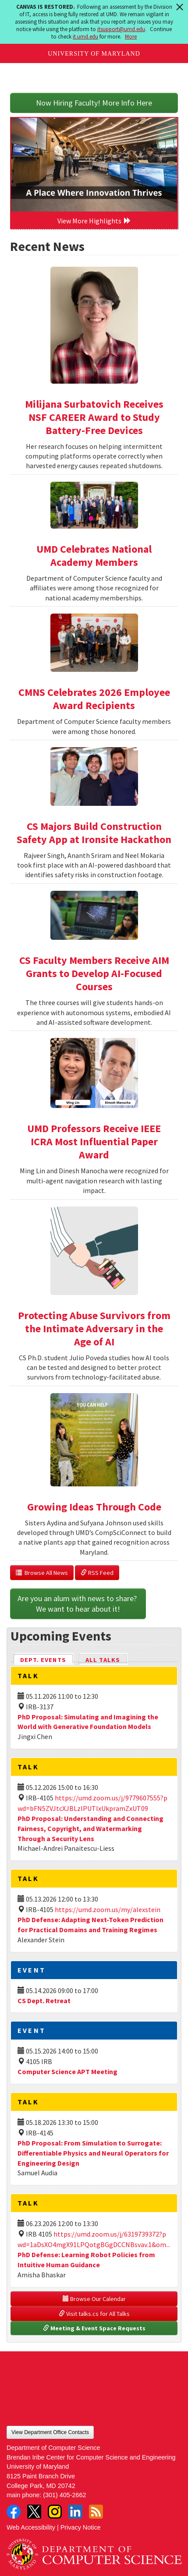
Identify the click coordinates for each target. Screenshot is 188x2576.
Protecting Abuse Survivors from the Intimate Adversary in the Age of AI (94, 1328)
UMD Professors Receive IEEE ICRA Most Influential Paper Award (94, 1141)
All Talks (102, 1660)
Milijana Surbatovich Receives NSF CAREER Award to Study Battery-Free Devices (94, 417)
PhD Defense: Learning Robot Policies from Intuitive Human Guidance (86, 2259)
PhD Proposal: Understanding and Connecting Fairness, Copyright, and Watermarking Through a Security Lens (90, 1828)
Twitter (34, 2512)
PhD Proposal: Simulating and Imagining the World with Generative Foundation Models (88, 1721)
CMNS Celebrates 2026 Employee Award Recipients (94, 698)
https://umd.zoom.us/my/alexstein (107, 1909)
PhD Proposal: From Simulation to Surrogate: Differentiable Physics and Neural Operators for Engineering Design (93, 2152)
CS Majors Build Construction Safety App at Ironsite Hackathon (94, 832)
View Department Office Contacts (50, 2432)
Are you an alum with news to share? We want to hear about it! (78, 1603)
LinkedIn (75, 2512)
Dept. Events (47, 1659)
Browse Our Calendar (94, 2299)
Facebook (14, 2512)
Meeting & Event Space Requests (94, 2328)
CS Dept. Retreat (44, 2000)
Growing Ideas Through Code (94, 1507)
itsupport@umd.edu (121, 29)
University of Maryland (94, 53)
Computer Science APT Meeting (67, 2071)
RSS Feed (97, 1573)
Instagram (55, 2512)
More (131, 36)
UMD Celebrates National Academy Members (94, 555)
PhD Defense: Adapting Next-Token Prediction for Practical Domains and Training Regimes (90, 1924)
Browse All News (42, 1573)
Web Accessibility (31, 2527)
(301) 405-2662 (64, 2494)
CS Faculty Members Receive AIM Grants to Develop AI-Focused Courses (94, 973)
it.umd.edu (85, 36)
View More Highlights (94, 220)
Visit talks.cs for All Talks (94, 2314)
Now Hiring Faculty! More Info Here (94, 103)
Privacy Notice (80, 2527)
